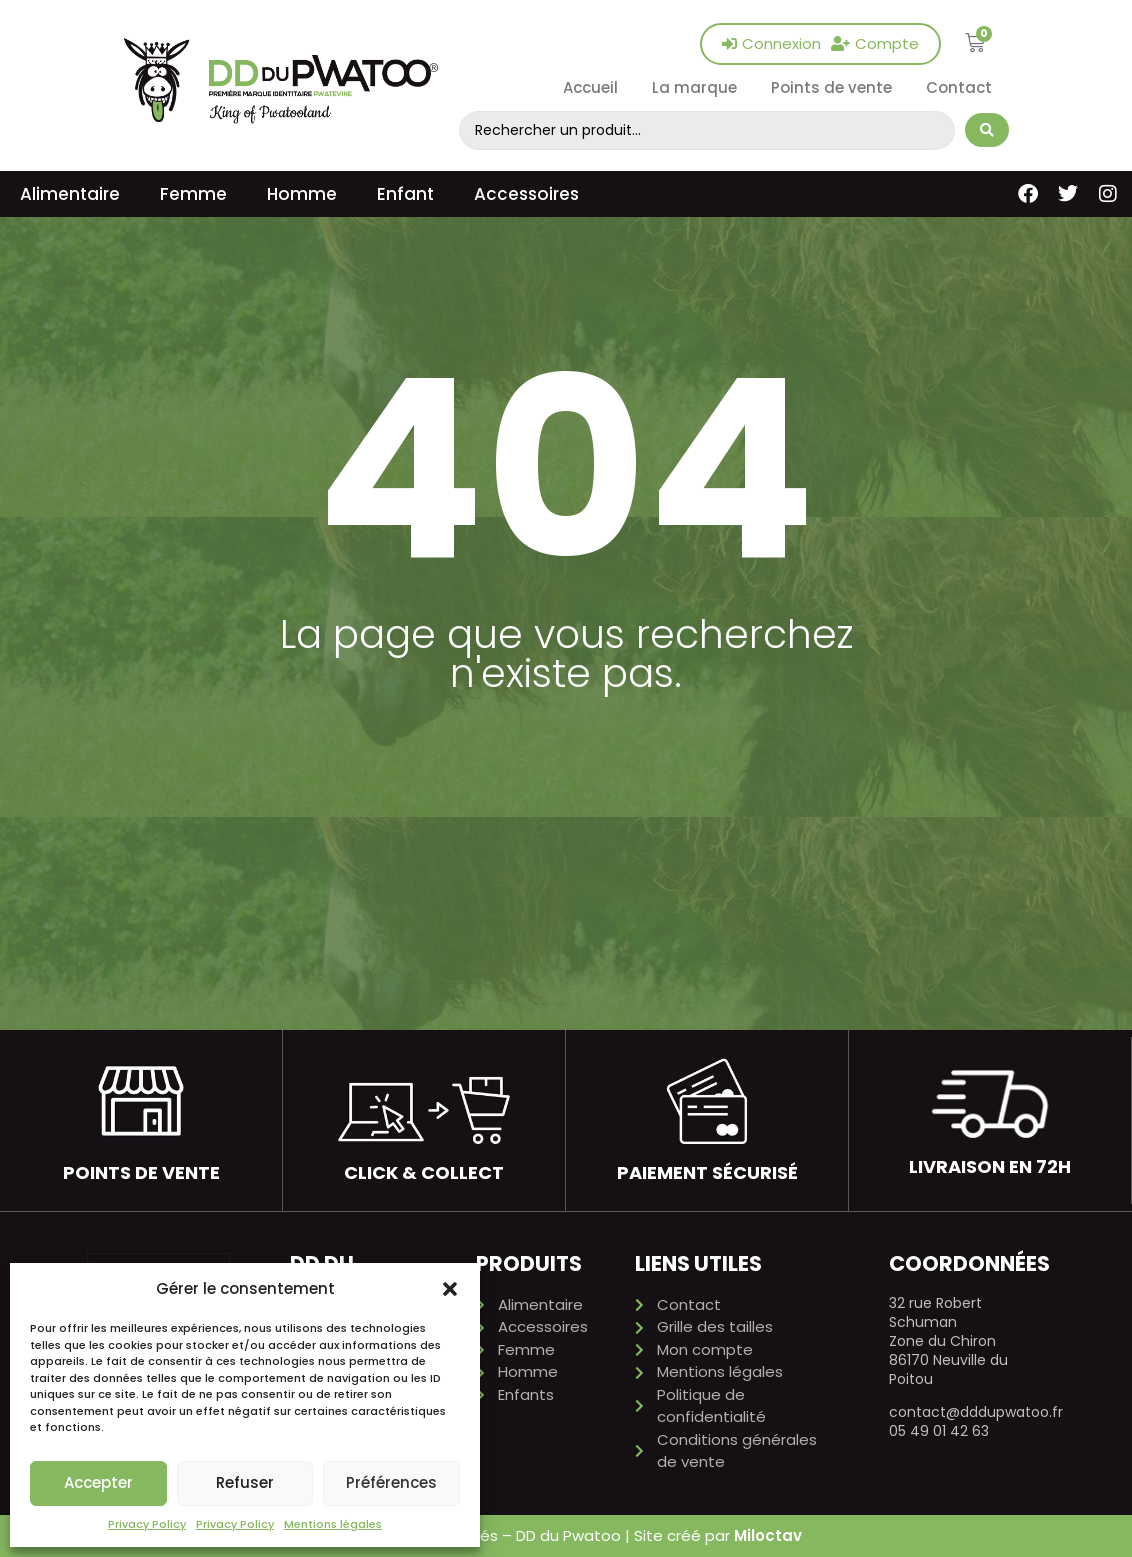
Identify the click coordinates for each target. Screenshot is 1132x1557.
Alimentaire (70, 194)
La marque (694, 87)
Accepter (98, 1482)
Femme (193, 194)
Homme (302, 194)
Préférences (391, 1482)
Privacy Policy (147, 1524)
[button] (450, 1289)
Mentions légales (333, 1524)
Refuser (245, 1482)
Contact (959, 87)
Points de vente (831, 87)
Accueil (590, 87)
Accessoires (526, 194)
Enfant (405, 194)
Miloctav (768, 1535)
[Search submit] (987, 130)
